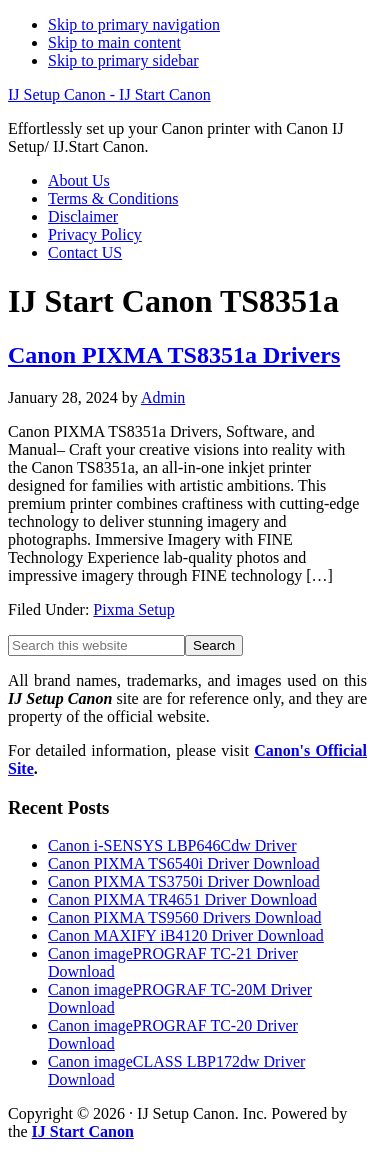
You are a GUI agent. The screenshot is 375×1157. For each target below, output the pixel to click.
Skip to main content (114, 42)
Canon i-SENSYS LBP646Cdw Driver (172, 845)
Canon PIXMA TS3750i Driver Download (184, 881)
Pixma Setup (133, 609)
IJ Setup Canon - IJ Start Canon (109, 94)
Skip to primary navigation (134, 24)
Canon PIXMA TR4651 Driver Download (182, 899)
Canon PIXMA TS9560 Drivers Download (184, 917)
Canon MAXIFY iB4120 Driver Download (186, 935)
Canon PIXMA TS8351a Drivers (174, 355)
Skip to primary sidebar (123, 60)
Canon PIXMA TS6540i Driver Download (184, 863)
